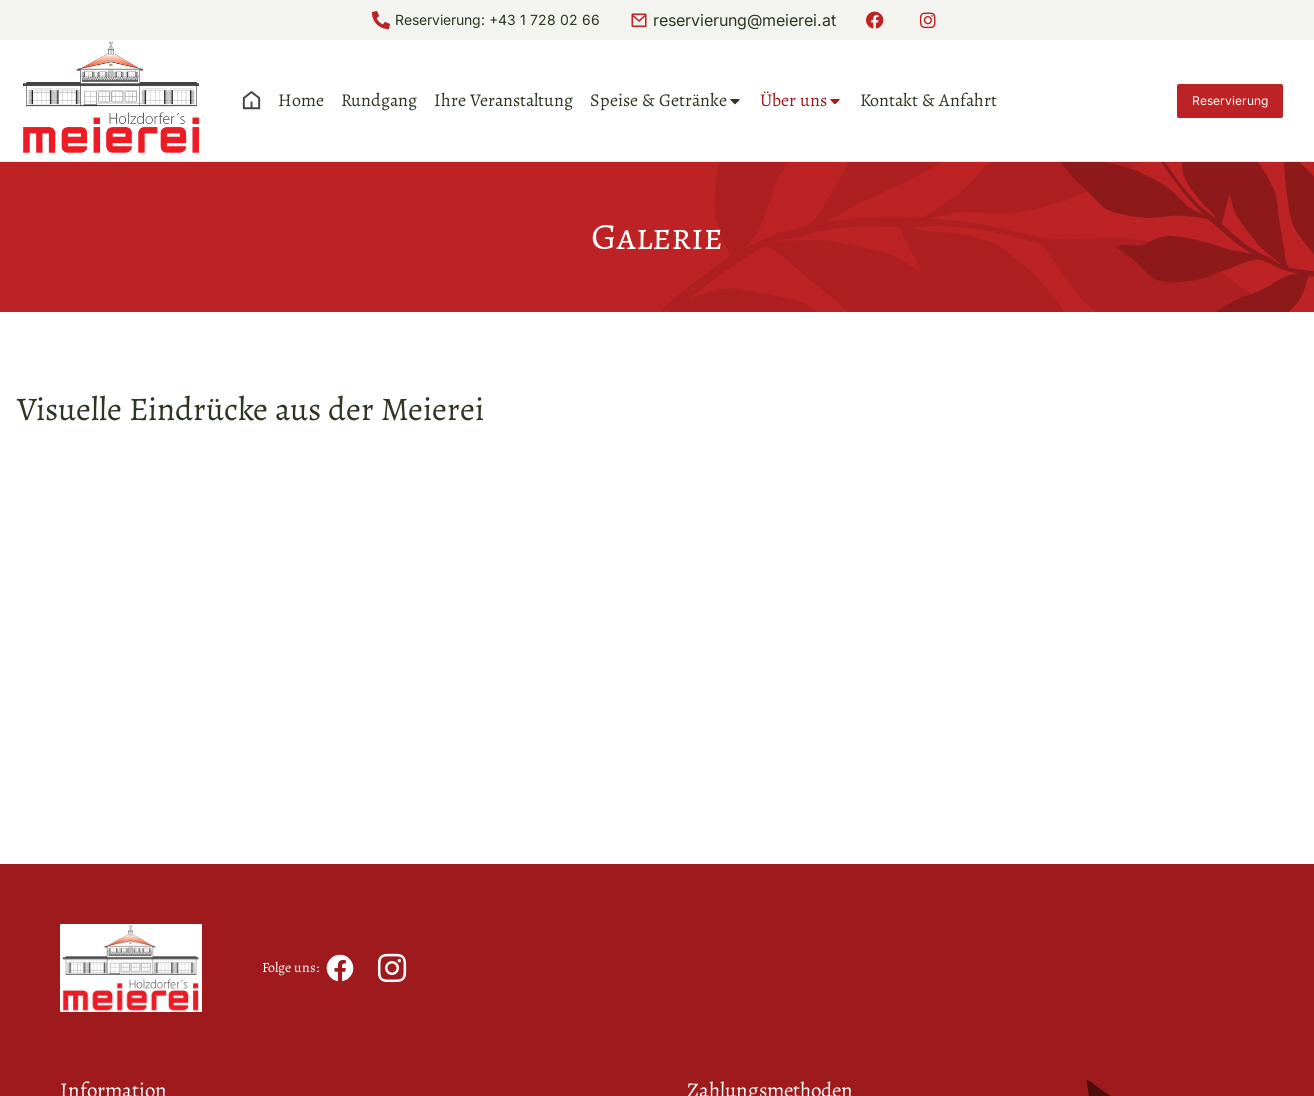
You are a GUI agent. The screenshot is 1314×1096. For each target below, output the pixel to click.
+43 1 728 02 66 (544, 19)
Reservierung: (442, 19)
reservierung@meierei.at (744, 20)
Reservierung (1230, 100)
